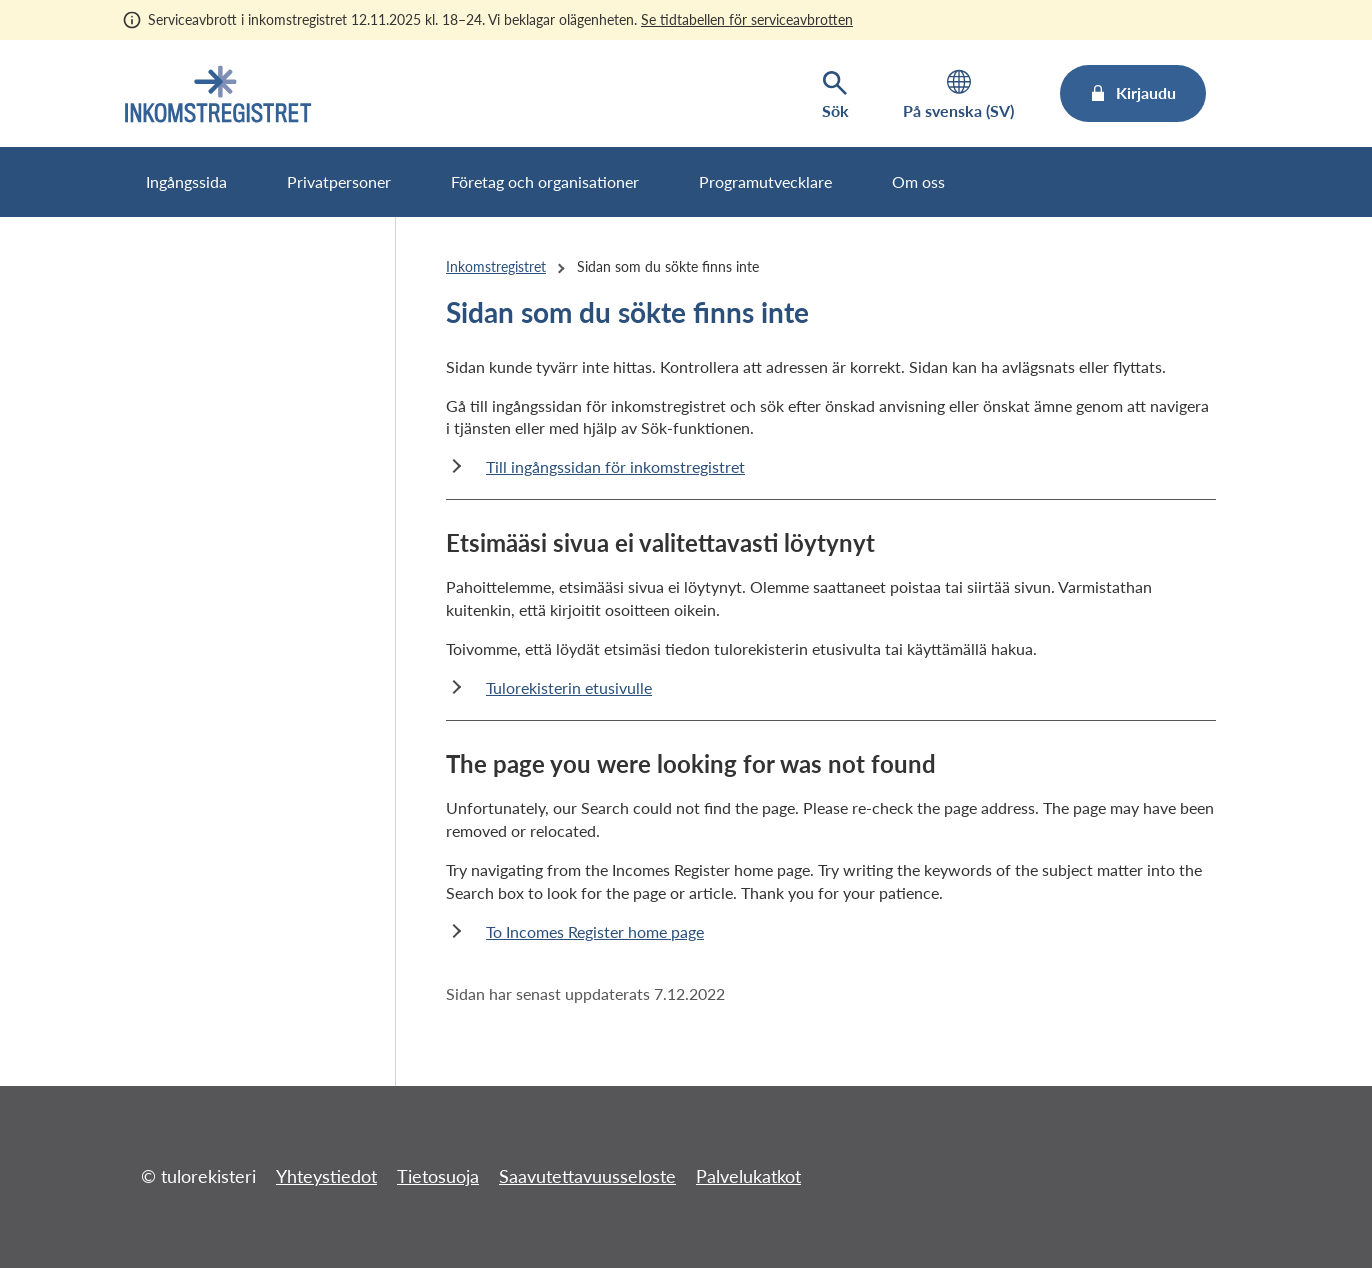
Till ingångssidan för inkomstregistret (615, 466)
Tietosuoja (438, 1176)
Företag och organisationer (545, 181)
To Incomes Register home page (595, 931)
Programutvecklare (765, 181)
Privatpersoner (339, 181)
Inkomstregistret (496, 266)
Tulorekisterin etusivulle (569, 687)
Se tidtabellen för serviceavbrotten (747, 19)
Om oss (918, 181)
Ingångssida (186, 181)
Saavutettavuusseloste (587, 1176)
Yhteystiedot (326, 1176)
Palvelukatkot (748, 1176)
